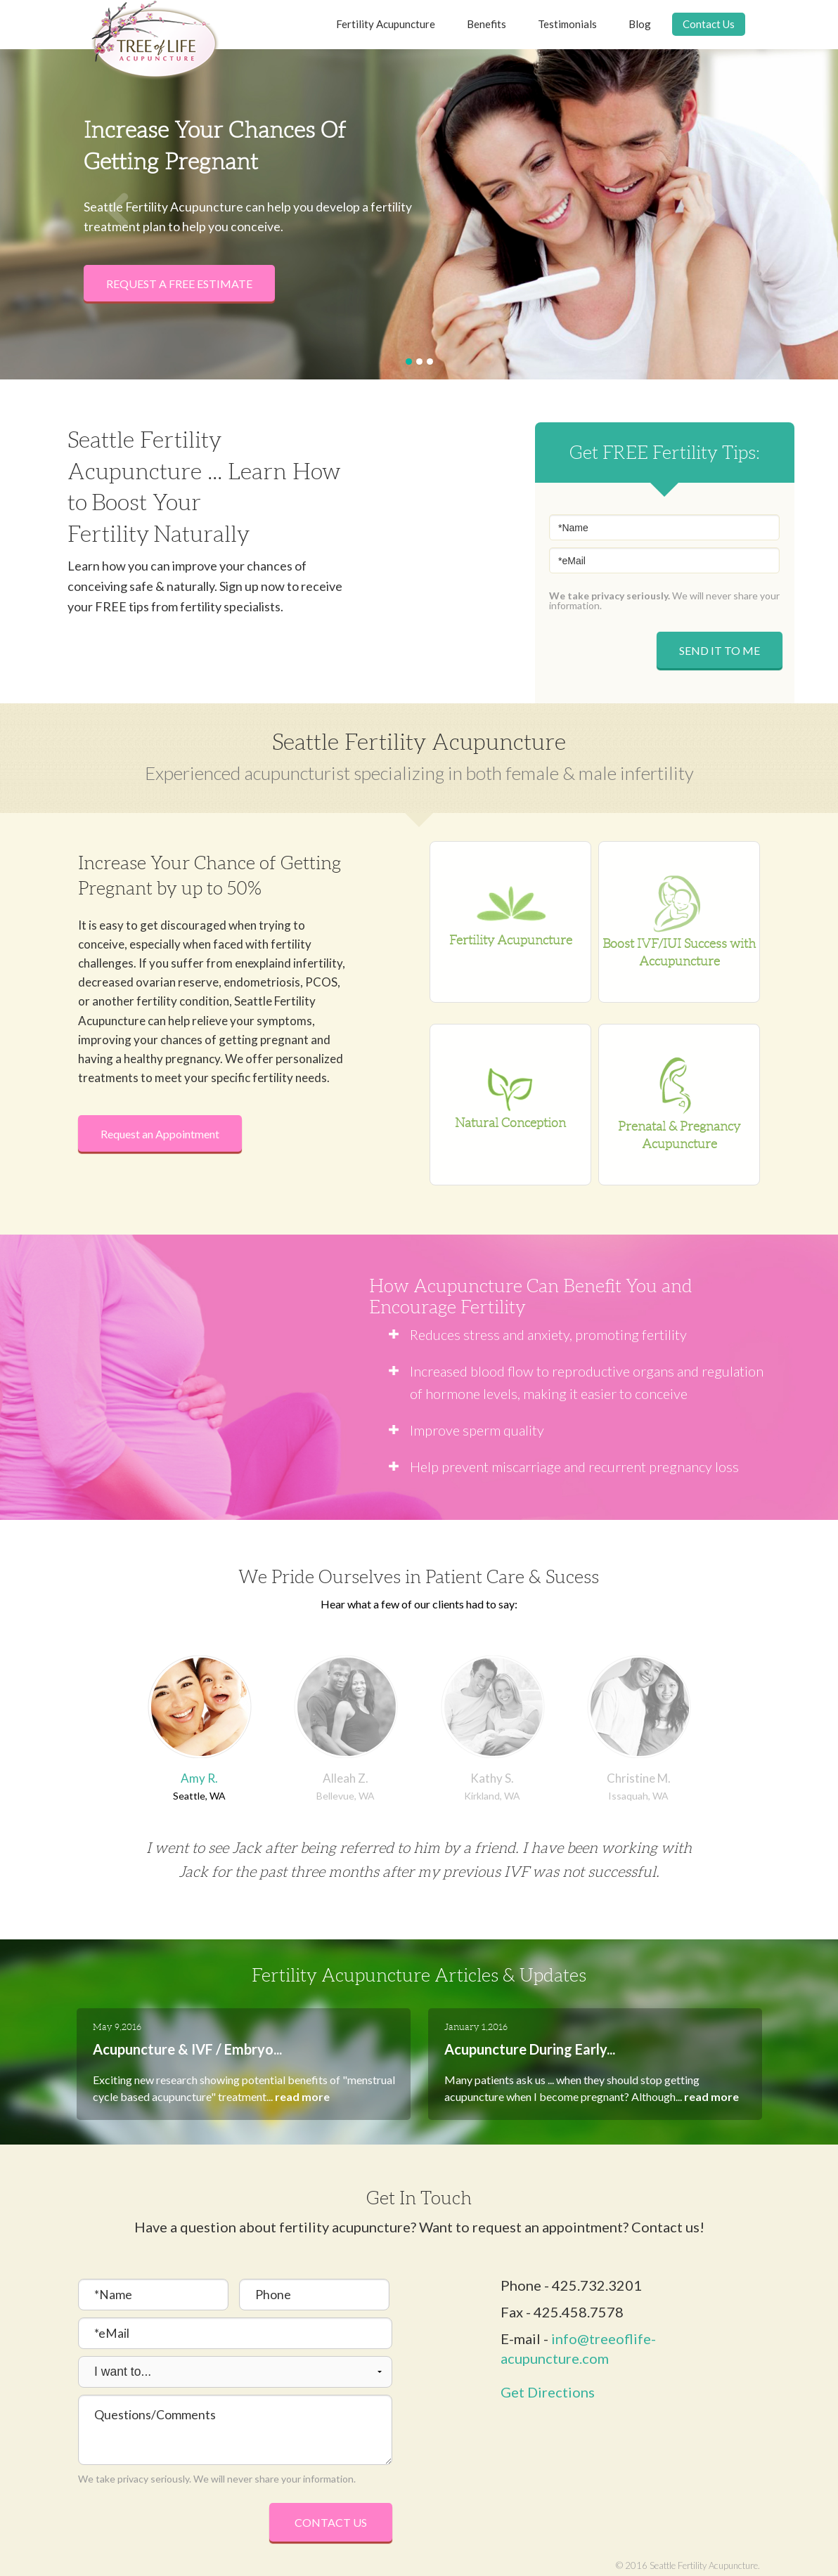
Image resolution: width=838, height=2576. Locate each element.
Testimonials (567, 24)
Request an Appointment (160, 1133)
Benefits (486, 24)
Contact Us (709, 24)
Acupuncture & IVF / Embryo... (187, 2049)
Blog (639, 24)
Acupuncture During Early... (529, 2049)
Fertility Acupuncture (385, 24)
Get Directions (548, 2391)
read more (302, 2096)
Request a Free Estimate (179, 283)
